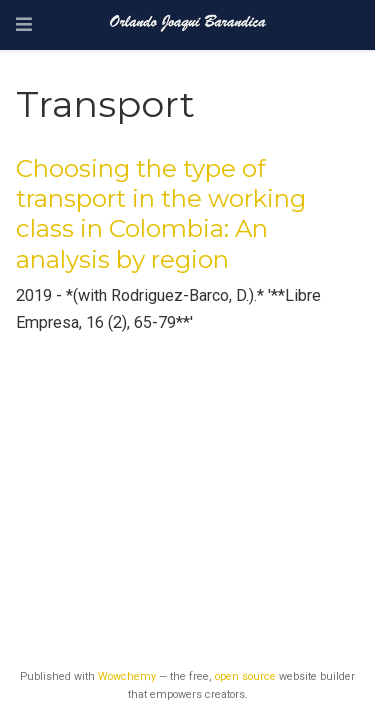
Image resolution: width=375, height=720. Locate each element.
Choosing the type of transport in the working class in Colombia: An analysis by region (161, 214)
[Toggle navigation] (24, 24)
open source (245, 676)
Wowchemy (127, 676)
